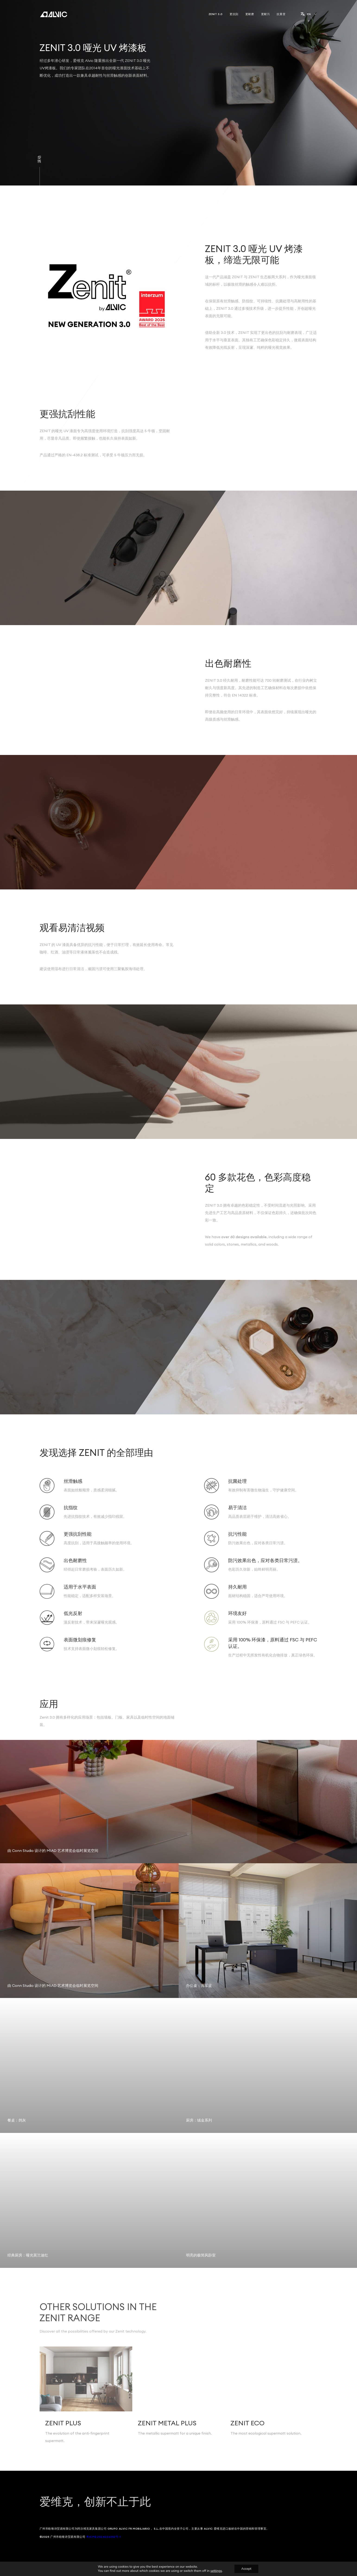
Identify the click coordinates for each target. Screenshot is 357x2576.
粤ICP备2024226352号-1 (103, 2536)
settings (216, 2571)
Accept (246, 2568)
